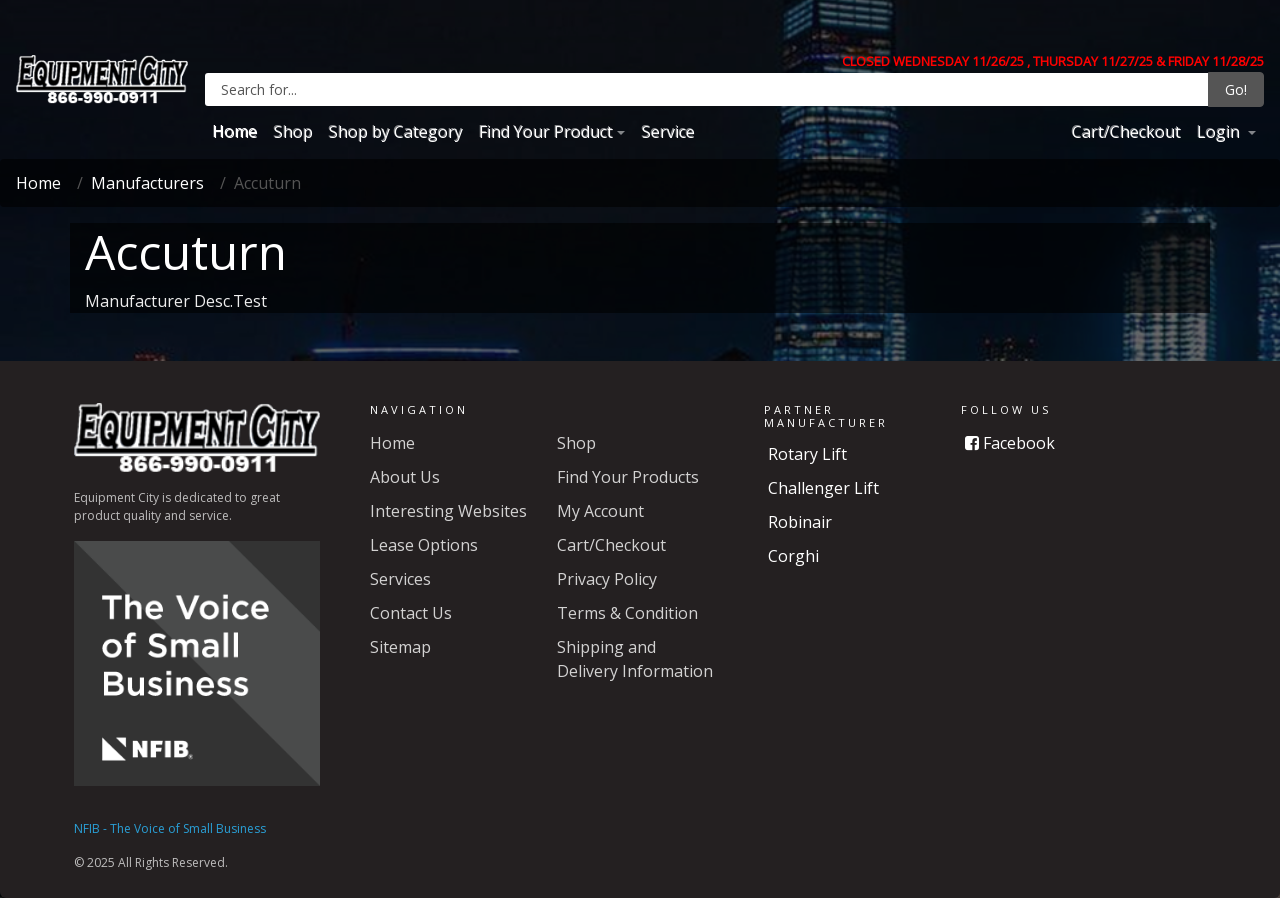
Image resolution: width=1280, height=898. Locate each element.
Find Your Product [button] (545, 131)
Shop (292, 131)
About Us (405, 477)
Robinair (800, 522)
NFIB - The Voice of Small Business (170, 828)
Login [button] (1219, 131)
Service (667, 131)
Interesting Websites (448, 511)
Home (234, 131)
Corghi (793, 556)
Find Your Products (628, 477)
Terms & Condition (627, 613)
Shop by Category (395, 131)
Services (400, 579)
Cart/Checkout (1125, 131)
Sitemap (400, 647)
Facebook (1010, 443)
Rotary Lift (807, 454)
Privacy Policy (607, 579)
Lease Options (424, 545)
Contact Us (411, 613)
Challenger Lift (823, 488)
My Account (600, 511)
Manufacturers (147, 183)
